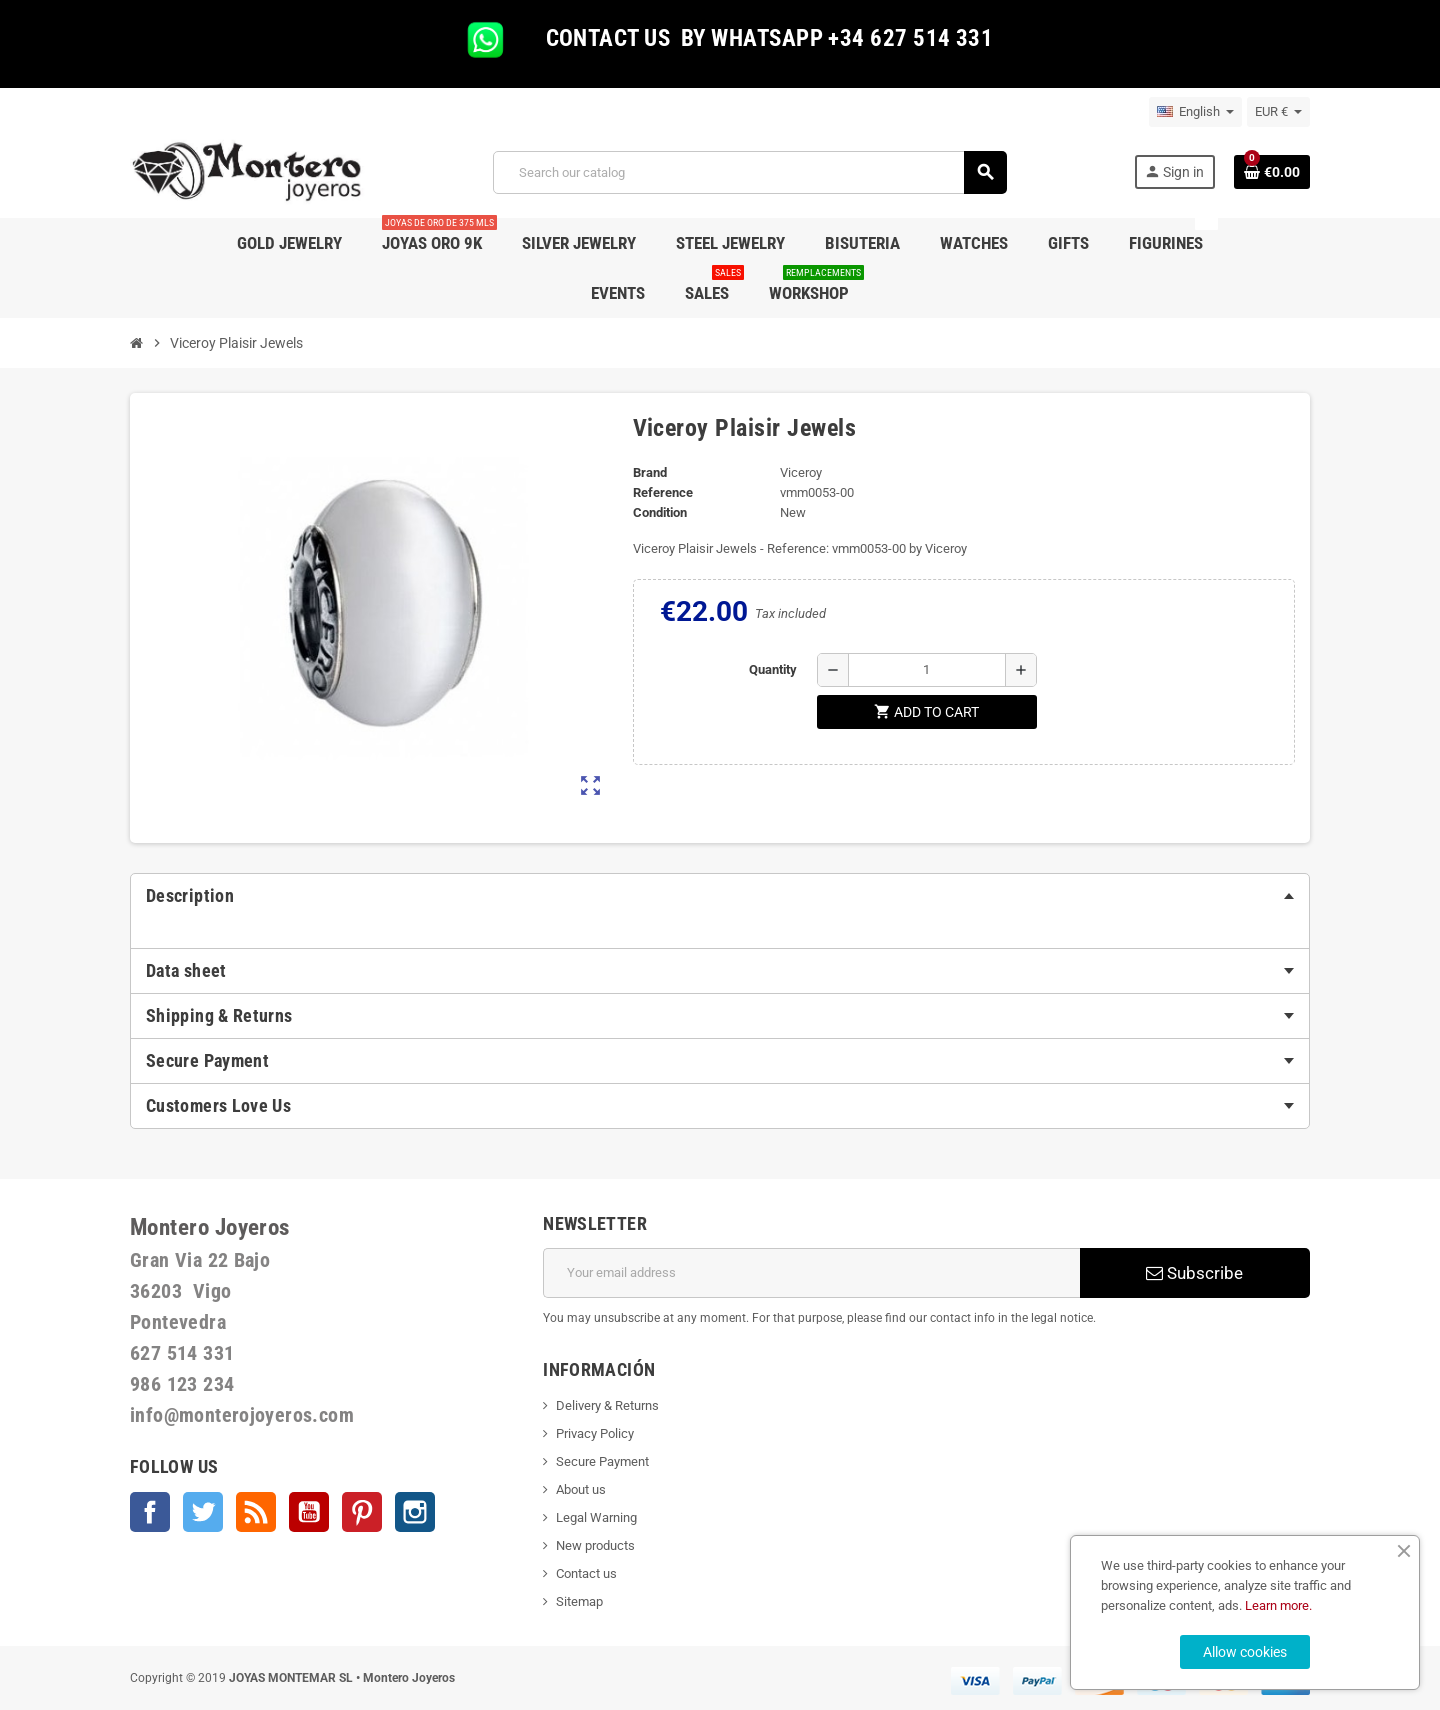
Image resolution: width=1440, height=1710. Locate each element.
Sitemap (579, 1601)
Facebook (150, 1512)
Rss (256, 1512)
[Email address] (811, 1273)
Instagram (415, 1512)
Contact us (586, 1573)
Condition (660, 512)
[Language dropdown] (1195, 112)
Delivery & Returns (607, 1405)
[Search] (749, 172)
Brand (650, 472)
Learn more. (1278, 1605)
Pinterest (362, 1512)
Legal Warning (596, 1517)
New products (595, 1545)
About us (581, 1489)
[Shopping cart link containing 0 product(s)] (1272, 172)
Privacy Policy (595, 1433)
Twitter (203, 1512)
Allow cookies (1245, 1652)
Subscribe (1194, 1273)
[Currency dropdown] (1278, 112)
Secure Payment (602, 1461)
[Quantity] (927, 670)
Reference (663, 492)
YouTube (309, 1512)
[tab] (720, 896)
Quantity (773, 669)
